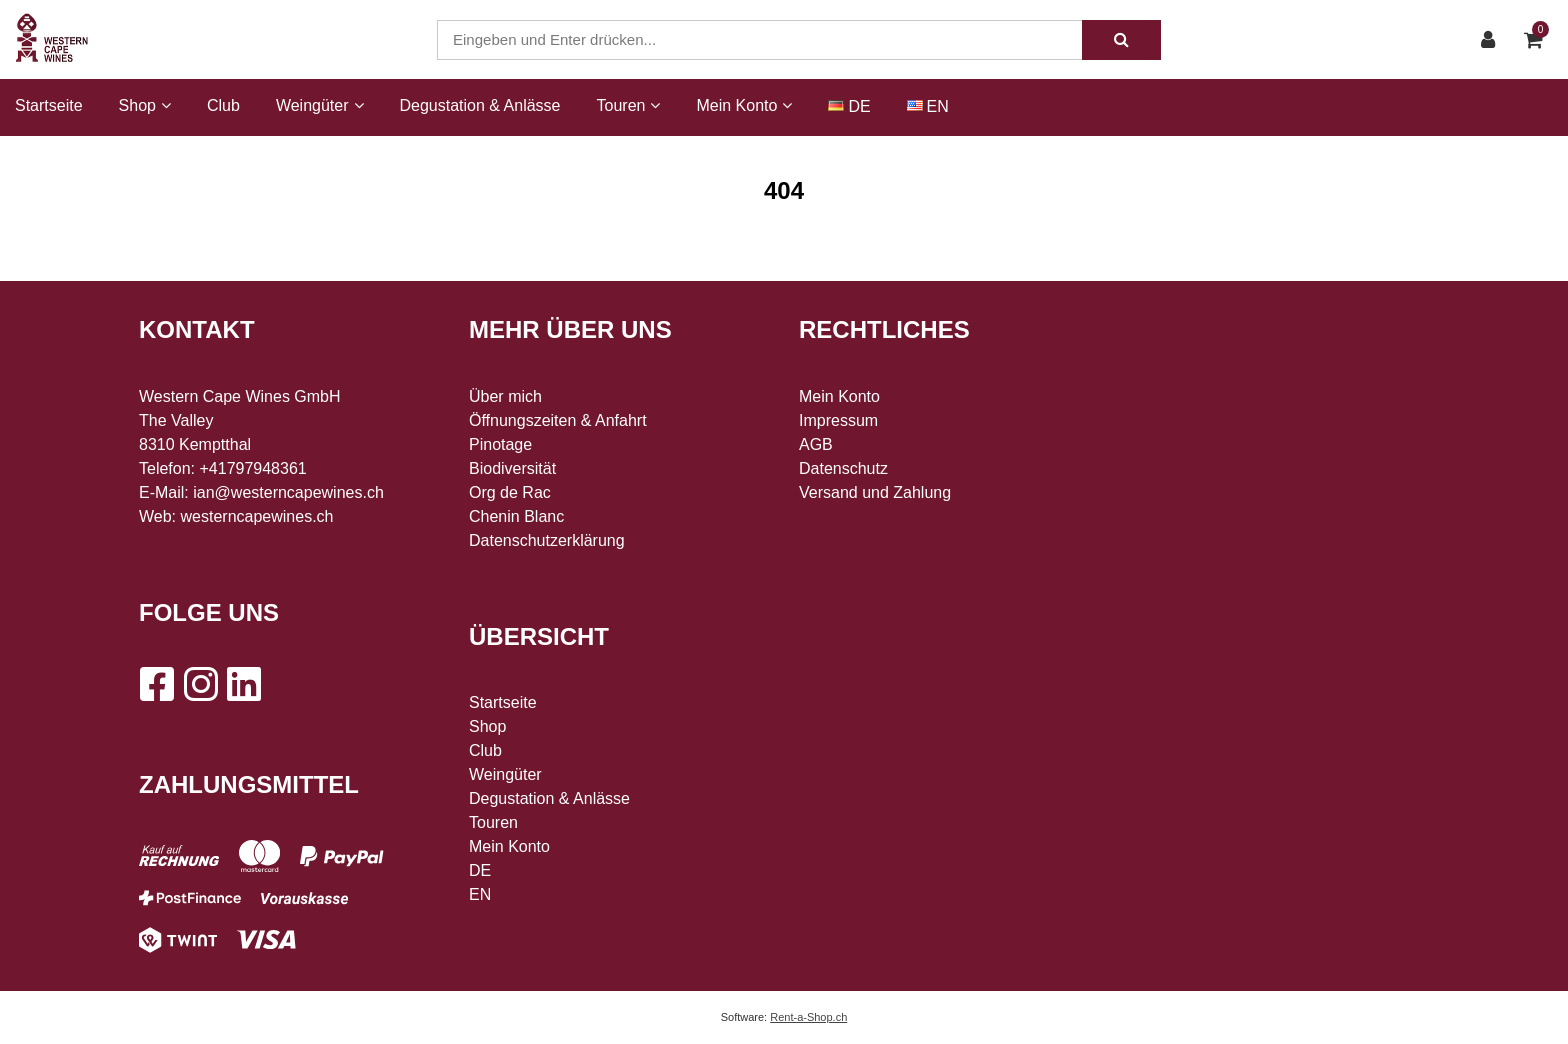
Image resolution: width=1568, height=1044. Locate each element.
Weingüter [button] (320, 105)
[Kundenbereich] (1493, 40)
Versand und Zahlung (875, 492)
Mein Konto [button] (744, 105)
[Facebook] (156, 684)
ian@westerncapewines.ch (288, 492)
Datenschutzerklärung (547, 540)
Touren (493, 822)
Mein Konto (509, 846)
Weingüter (505, 774)
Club (223, 105)
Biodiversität (512, 468)
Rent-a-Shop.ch (808, 1017)
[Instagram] (200, 684)
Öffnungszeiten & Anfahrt (558, 420)
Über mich (505, 396)
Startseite (49, 105)
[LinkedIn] (244, 684)
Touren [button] (629, 105)
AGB (816, 444)
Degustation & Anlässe (480, 105)
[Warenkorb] (1538, 40)
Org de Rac (510, 492)
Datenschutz (843, 468)
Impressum (838, 420)
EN (938, 106)
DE (859, 106)
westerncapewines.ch (257, 516)
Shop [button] (145, 105)
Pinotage (500, 444)
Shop (487, 726)
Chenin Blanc (516, 516)
